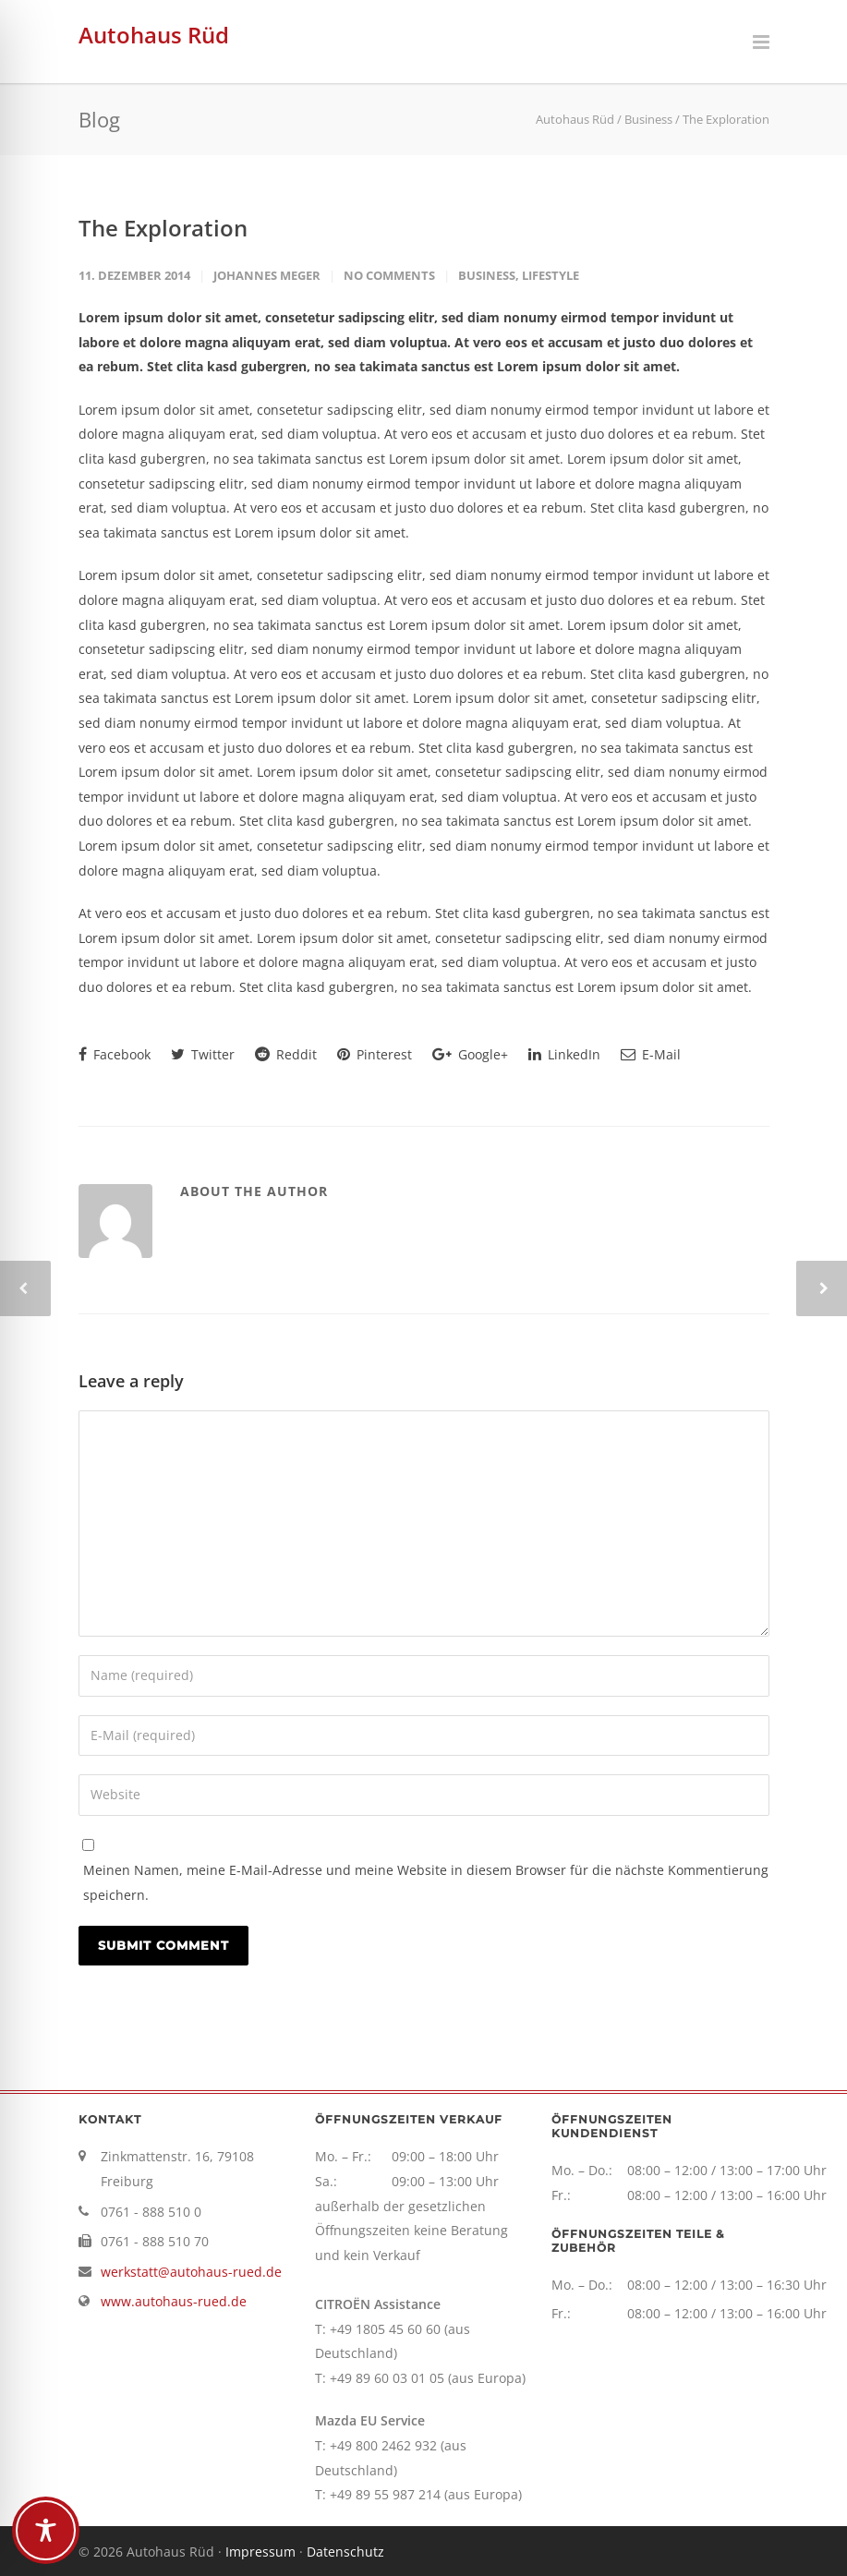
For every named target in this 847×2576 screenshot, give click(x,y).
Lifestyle (550, 275)
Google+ (470, 1054)
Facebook (115, 1054)
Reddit (286, 1054)
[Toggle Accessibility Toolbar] (46, 2530)
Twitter (203, 1054)
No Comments (389, 275)
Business (486, 275)
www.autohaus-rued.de (174, 2301)
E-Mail (651, 1054)
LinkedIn (564, 1054)
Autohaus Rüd (154, 34)
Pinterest (374, 1054)
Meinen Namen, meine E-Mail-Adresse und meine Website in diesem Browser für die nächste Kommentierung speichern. (425, 1882)
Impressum (260, 2551)
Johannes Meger (267, 275)
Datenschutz (345, 2551)
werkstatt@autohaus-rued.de (191, 2271)
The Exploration (163, 227)
